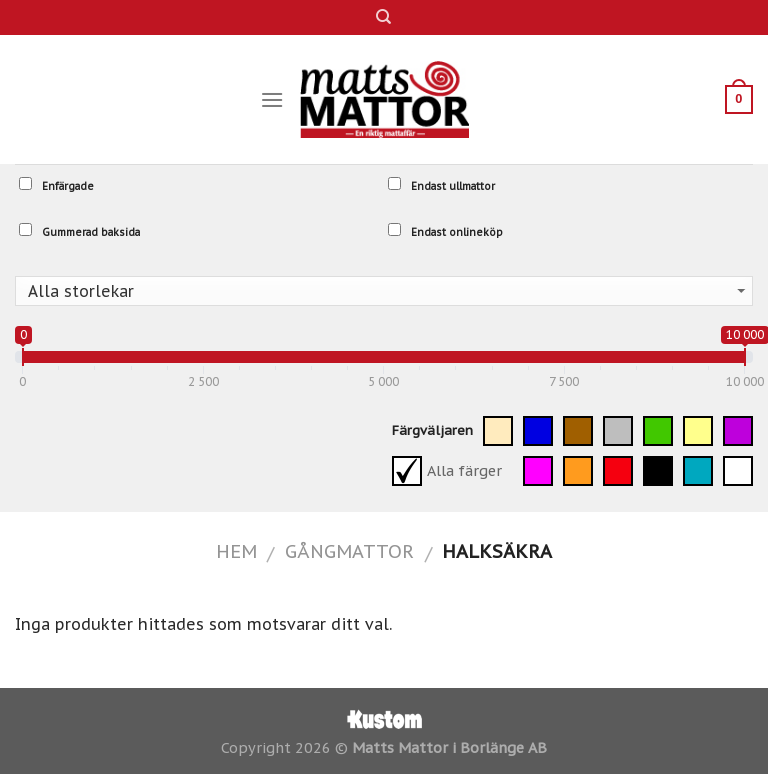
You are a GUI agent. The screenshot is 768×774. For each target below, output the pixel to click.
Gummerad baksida (79, 231)
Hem (236, 551)
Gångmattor (349, 551)
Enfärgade (56, 185)
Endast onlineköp (445, 231)
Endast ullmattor (441, 185)
